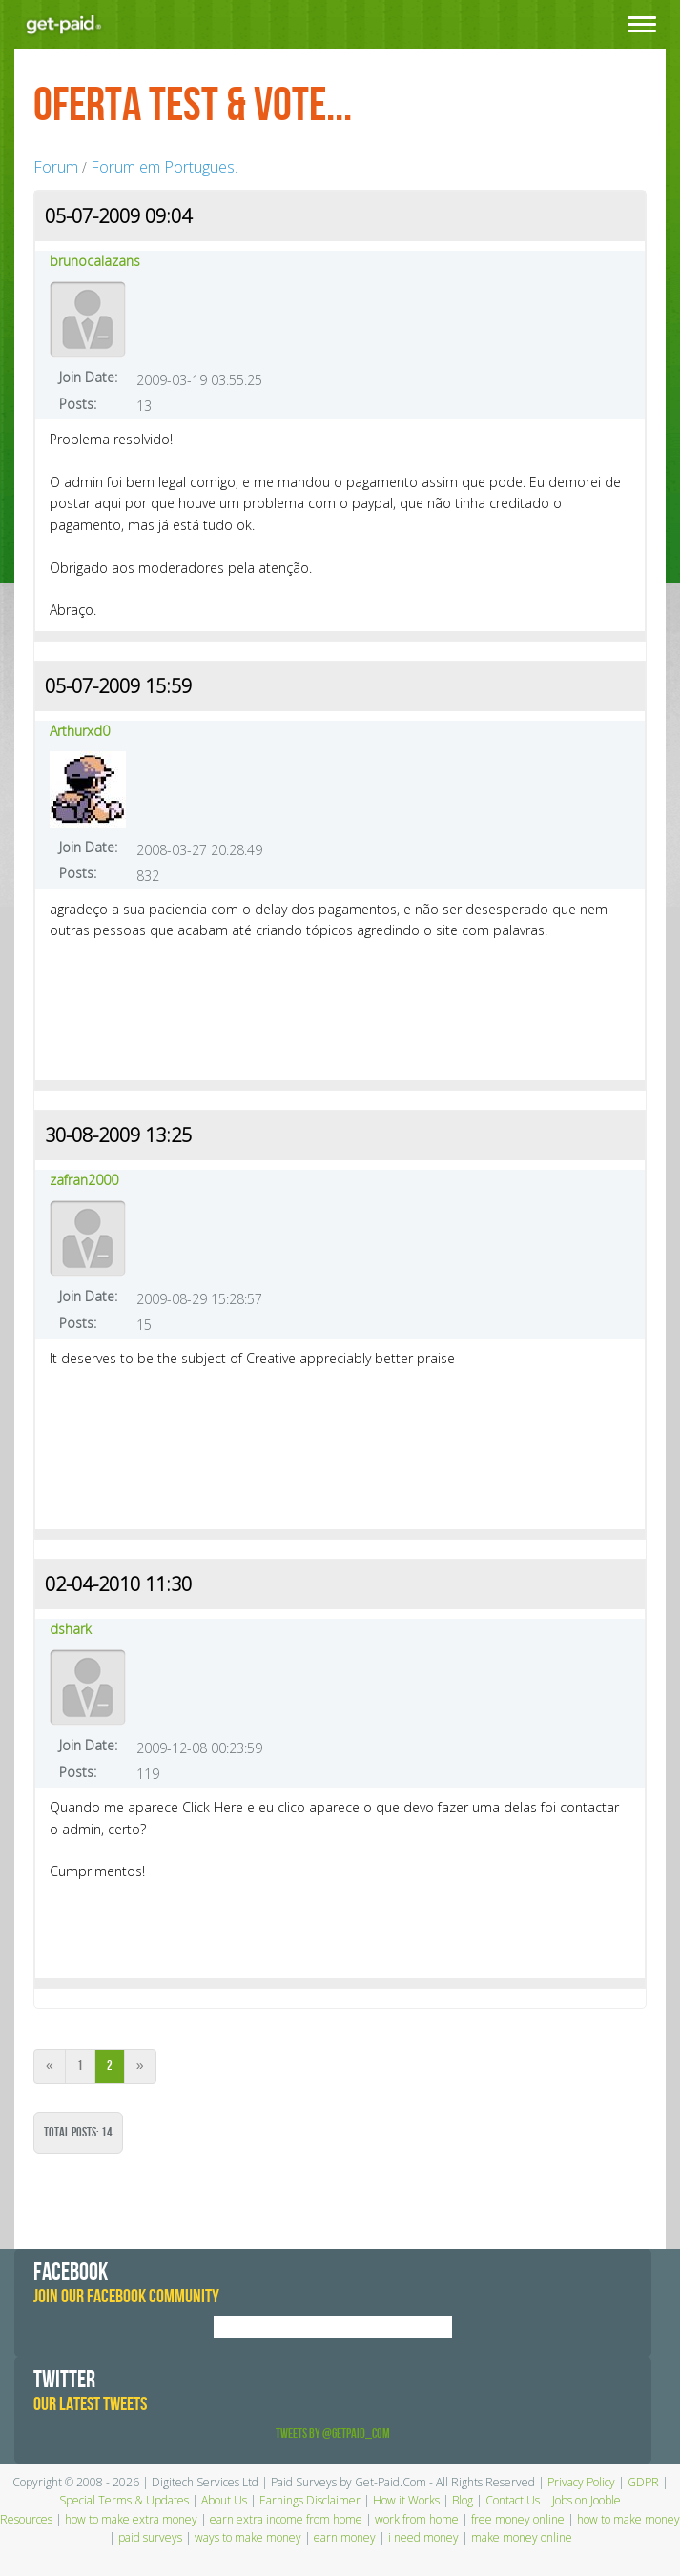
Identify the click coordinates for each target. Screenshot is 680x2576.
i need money (423, 2537)
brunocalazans (95, 261)
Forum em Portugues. (164, 166)
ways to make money (248, 2537)
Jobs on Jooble (586, 2500)
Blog (462, 2500)
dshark (71, 1629)
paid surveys (150, 2537)
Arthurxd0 (80, 731)
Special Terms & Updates (124, 2500)
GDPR (643, 2482)
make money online (521, 2537)
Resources (26, 2519)
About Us (224, 2500)
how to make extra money (131, 2519)
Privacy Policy (581, 2482)
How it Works (406, 2500)
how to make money (628, 2519)
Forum (55, 166)
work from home (417, 2519)
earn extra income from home (286, 2519)
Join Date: (88, 377)
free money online (518, 2519)
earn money (345, 2537)
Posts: (77, 404)
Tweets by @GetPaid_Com (333, 2433)
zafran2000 (84, 1180)
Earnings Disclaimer (310, 2500)
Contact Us (512, 2500)
